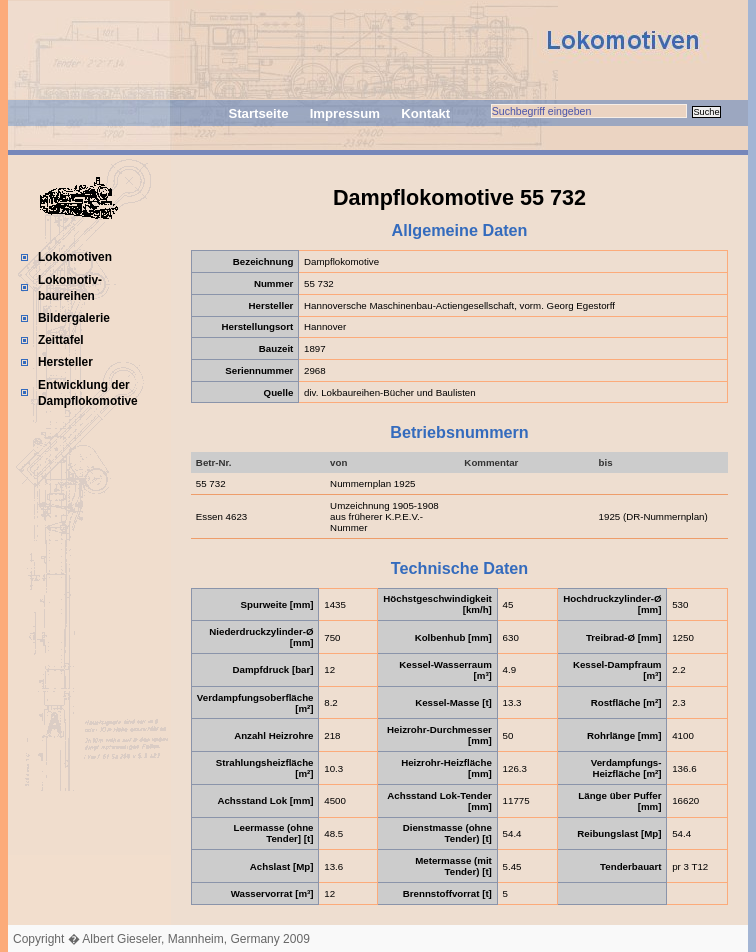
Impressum (345, 113)
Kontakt (425, 113)
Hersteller (65, 362)
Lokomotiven (75, 257)
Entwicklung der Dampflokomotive (88, 393)
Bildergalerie (74, 318)
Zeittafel (61, 340)
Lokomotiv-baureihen (70, 288)
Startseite (258, 113)
